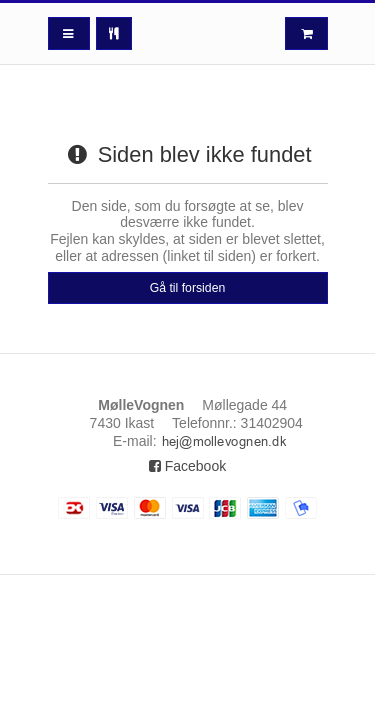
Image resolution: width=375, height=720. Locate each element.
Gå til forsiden (188, 288)
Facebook (187, 466)
